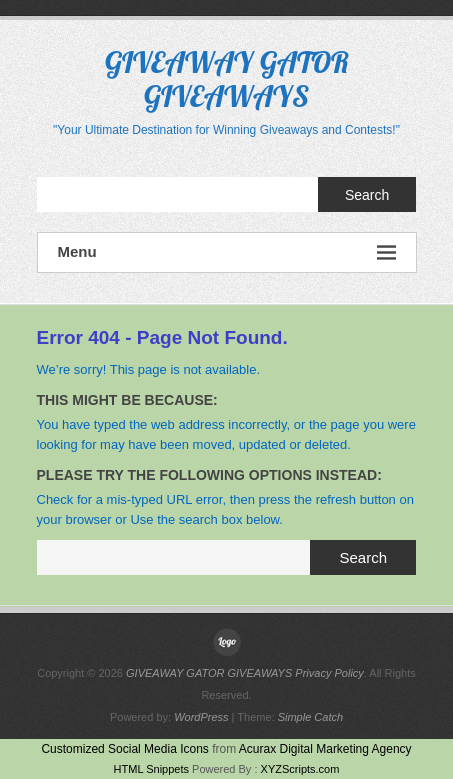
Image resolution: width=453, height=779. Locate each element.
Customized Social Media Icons (124, 749)
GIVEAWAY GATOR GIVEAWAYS (227, 79)
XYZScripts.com (300, 769)
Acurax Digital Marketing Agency (325, 749)
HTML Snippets (151, 769)
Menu (227, 252)
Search (367, 195)
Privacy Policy (329, 673)
